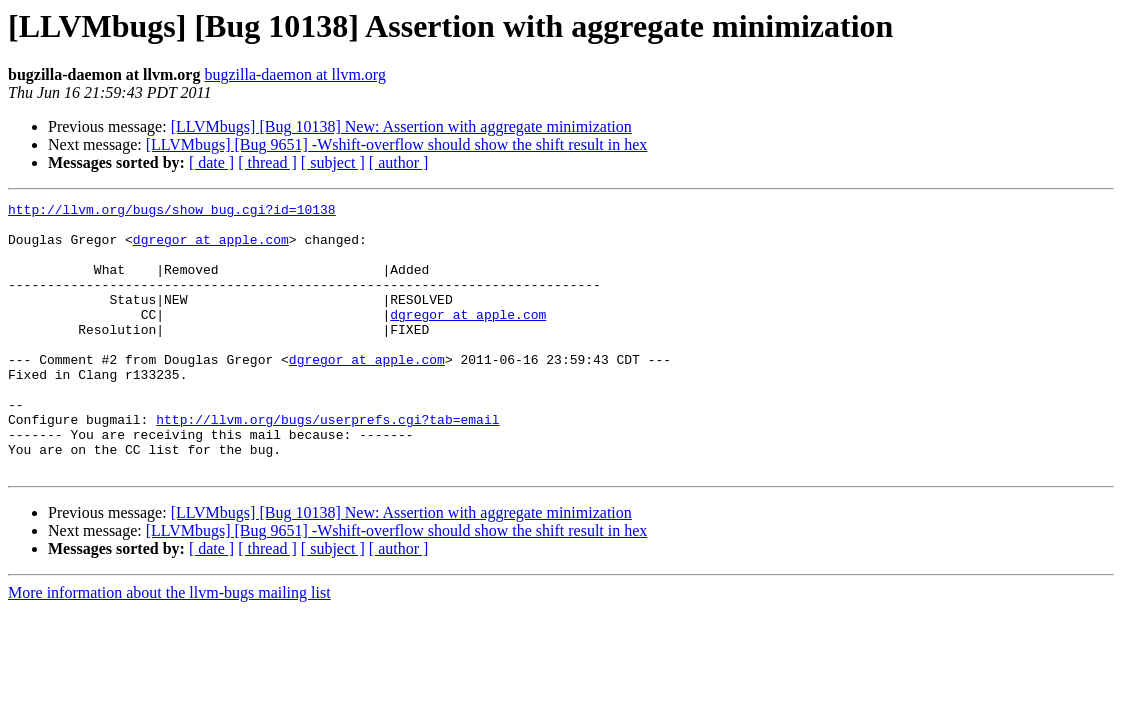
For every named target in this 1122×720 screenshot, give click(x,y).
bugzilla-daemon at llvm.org (294, 74)
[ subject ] (333, 162)
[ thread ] (267, 162)
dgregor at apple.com (211, 248)
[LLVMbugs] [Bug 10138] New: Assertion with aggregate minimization (401, 126)
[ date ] (211, 162)
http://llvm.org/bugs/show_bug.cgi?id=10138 (172, 212)
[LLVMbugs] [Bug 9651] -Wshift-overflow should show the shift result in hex (397, 144)
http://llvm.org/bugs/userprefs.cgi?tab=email (327, 464)
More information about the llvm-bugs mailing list (169, 646)
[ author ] (399, 162)
